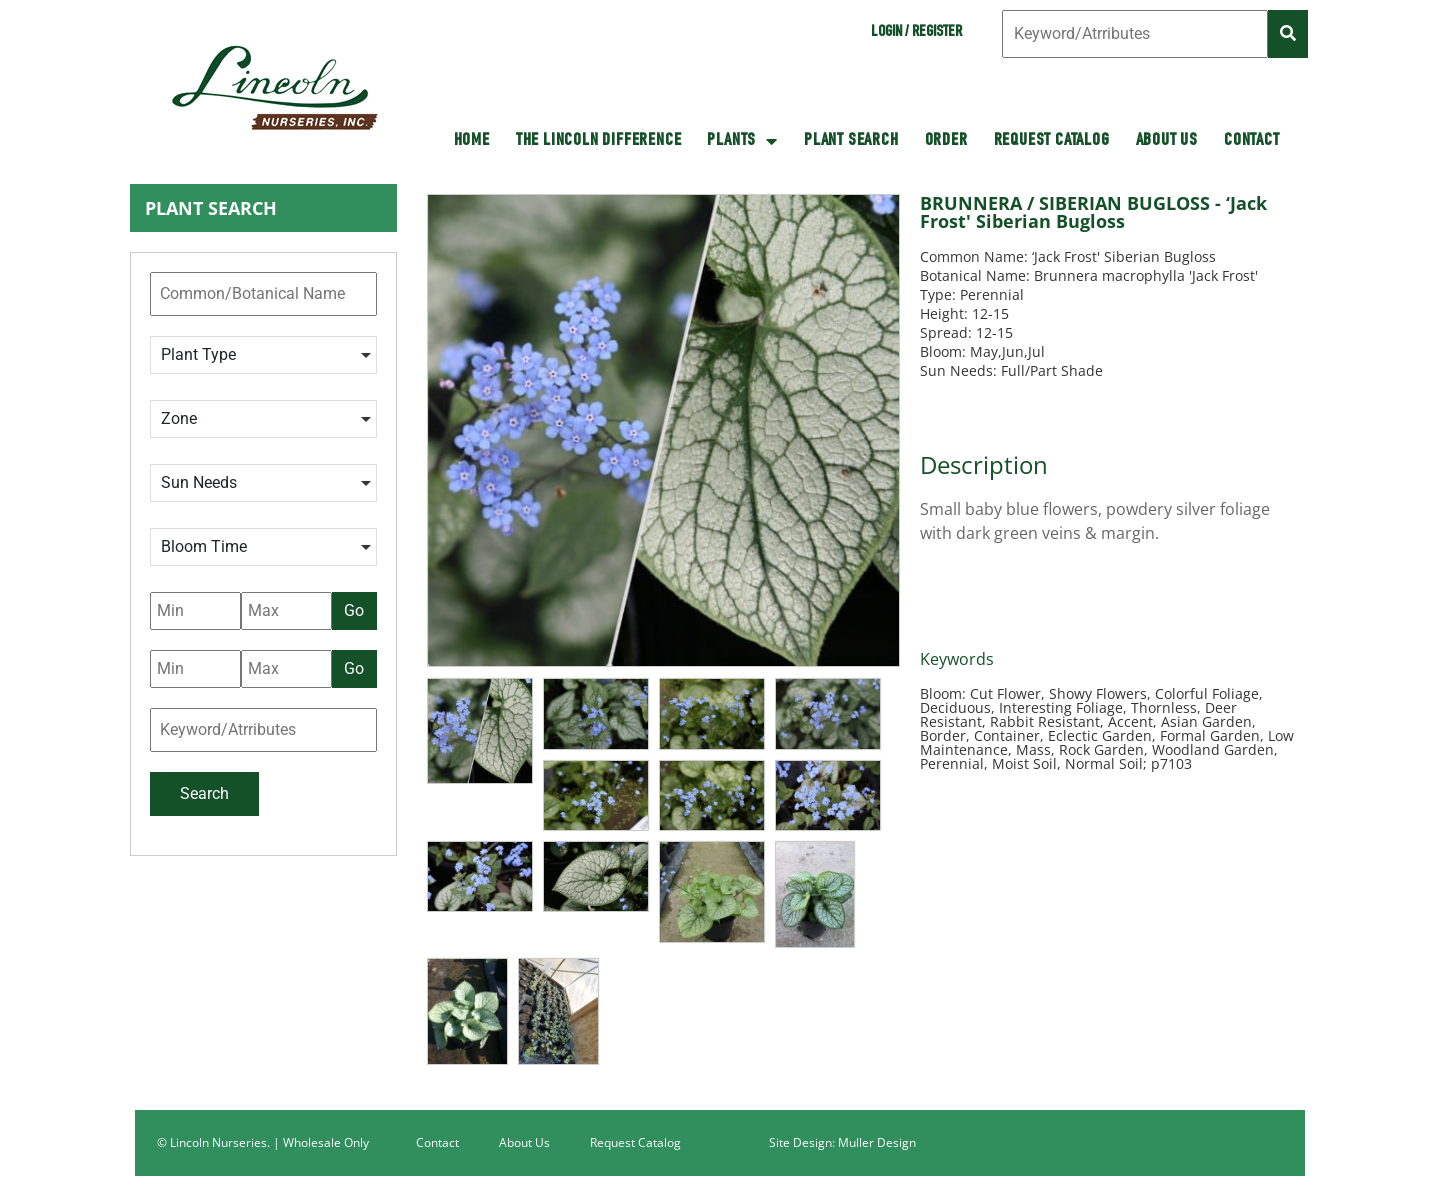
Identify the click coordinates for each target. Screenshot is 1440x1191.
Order (946, 141)
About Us (1167, 141)
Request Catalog (1052, 141)
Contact (1252, 141)
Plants (742, 141)
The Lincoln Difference (599, 141)
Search (204, 793)
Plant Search (851, 141)
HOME (472, 141)
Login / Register (916, 33)
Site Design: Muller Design (842, 1142)
